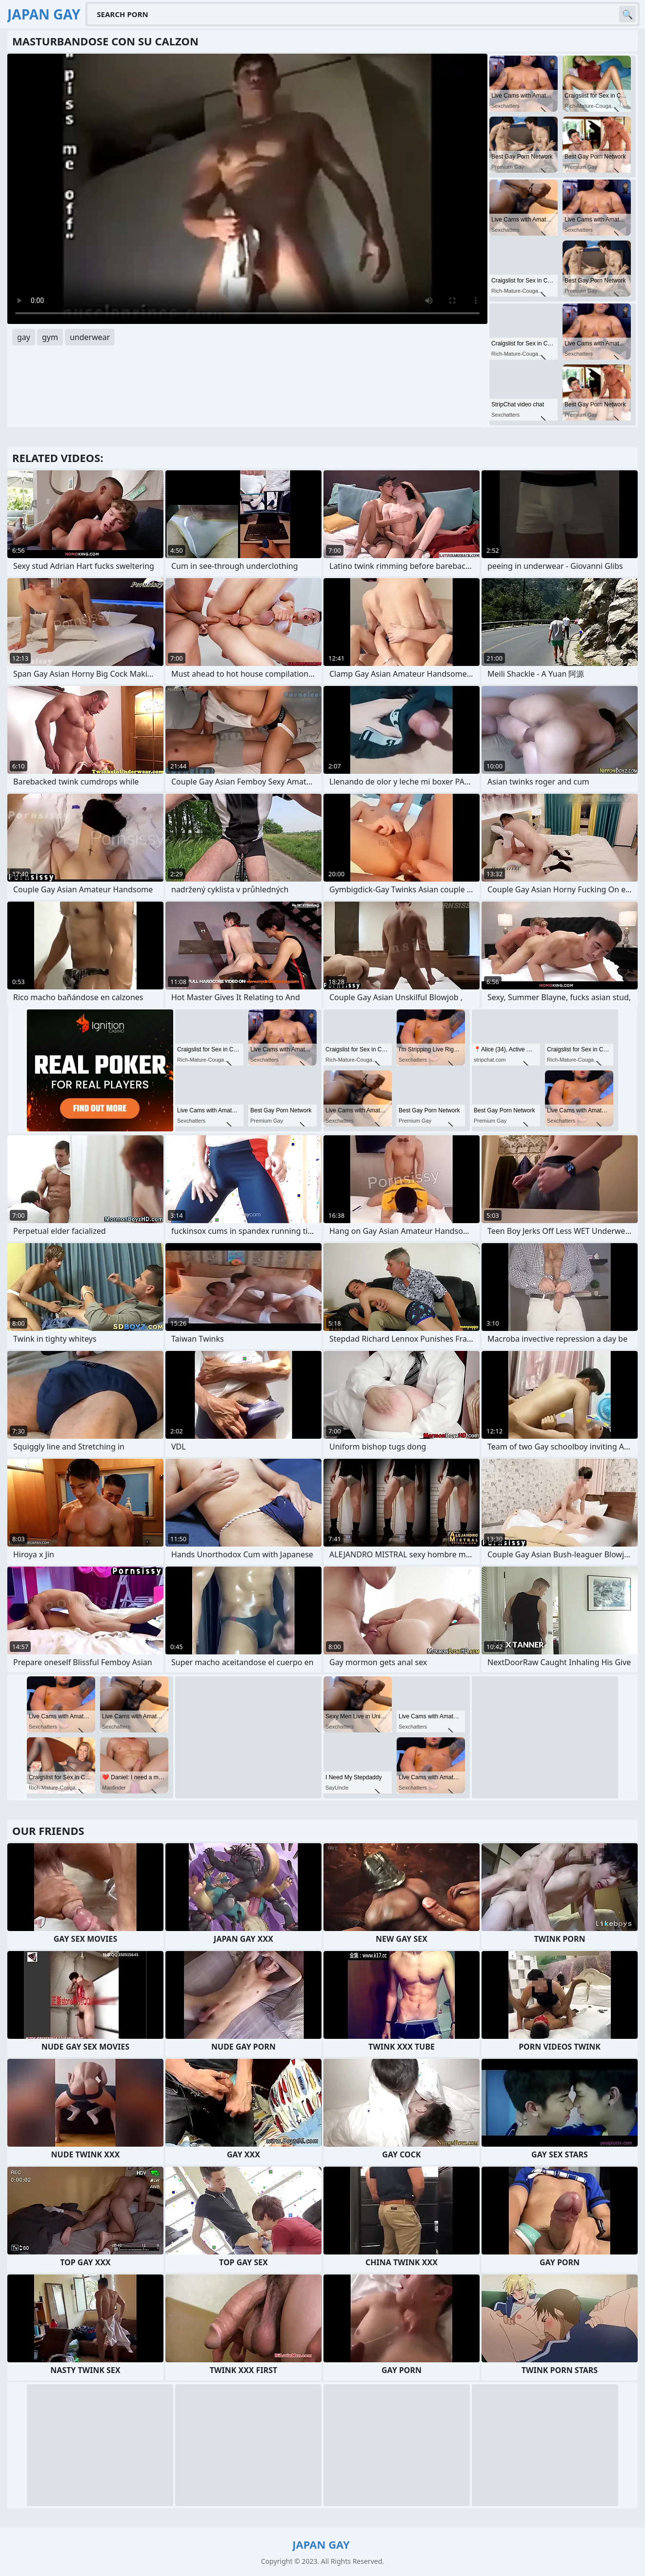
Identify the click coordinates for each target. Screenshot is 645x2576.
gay (23, 337)
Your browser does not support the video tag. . (247, 189)
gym (50, 337)
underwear (90, 337)
